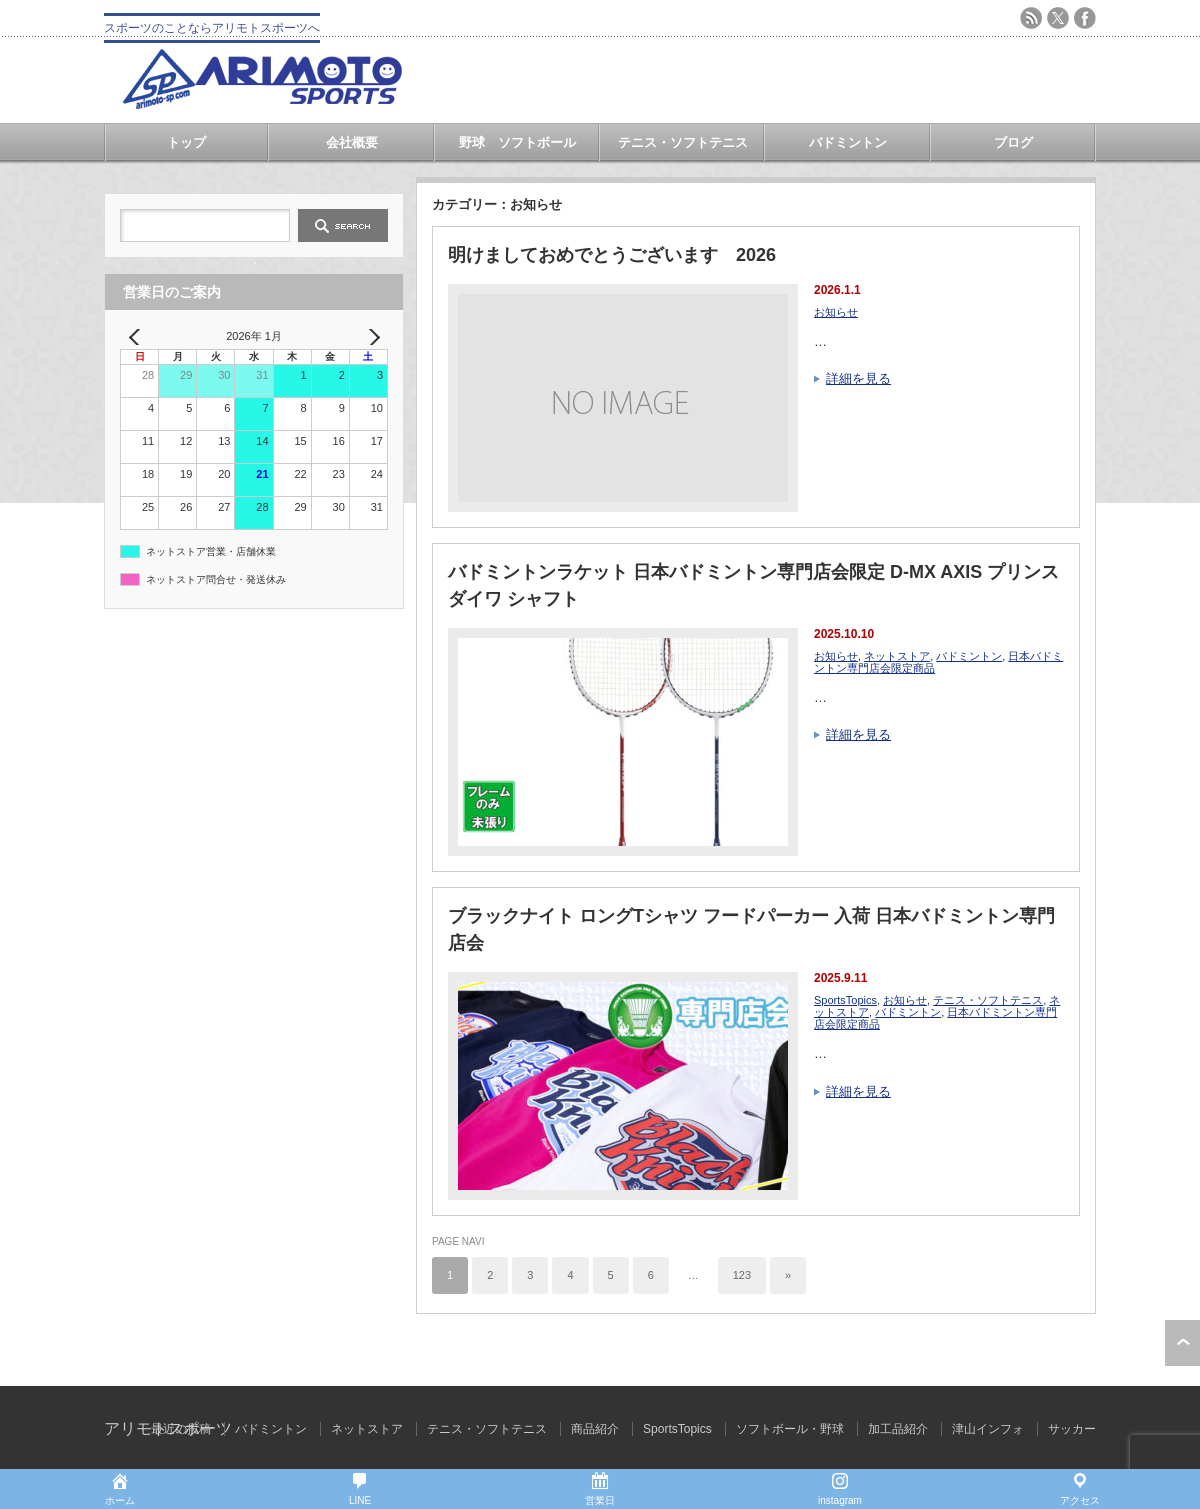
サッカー (1072, 1429)
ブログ (1013, 142)
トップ (186, 142)
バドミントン (848, 142)
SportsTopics (845, 1000)
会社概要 (352, 142)
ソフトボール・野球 (790, 1429)
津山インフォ (988, 1429)
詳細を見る (858, 378)
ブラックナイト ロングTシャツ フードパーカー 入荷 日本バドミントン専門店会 (751, 929)
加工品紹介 (898, 1429)
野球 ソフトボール (517, 142)
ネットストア (897, 656)
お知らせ (836, 312)
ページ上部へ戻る (1182, 1343)
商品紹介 (595, 1429)
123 (742, 1275)
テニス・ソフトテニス (683, 142)
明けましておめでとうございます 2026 (612, 255)
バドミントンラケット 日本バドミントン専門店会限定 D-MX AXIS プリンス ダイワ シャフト (753, 585)
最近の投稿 (181, 1429)
